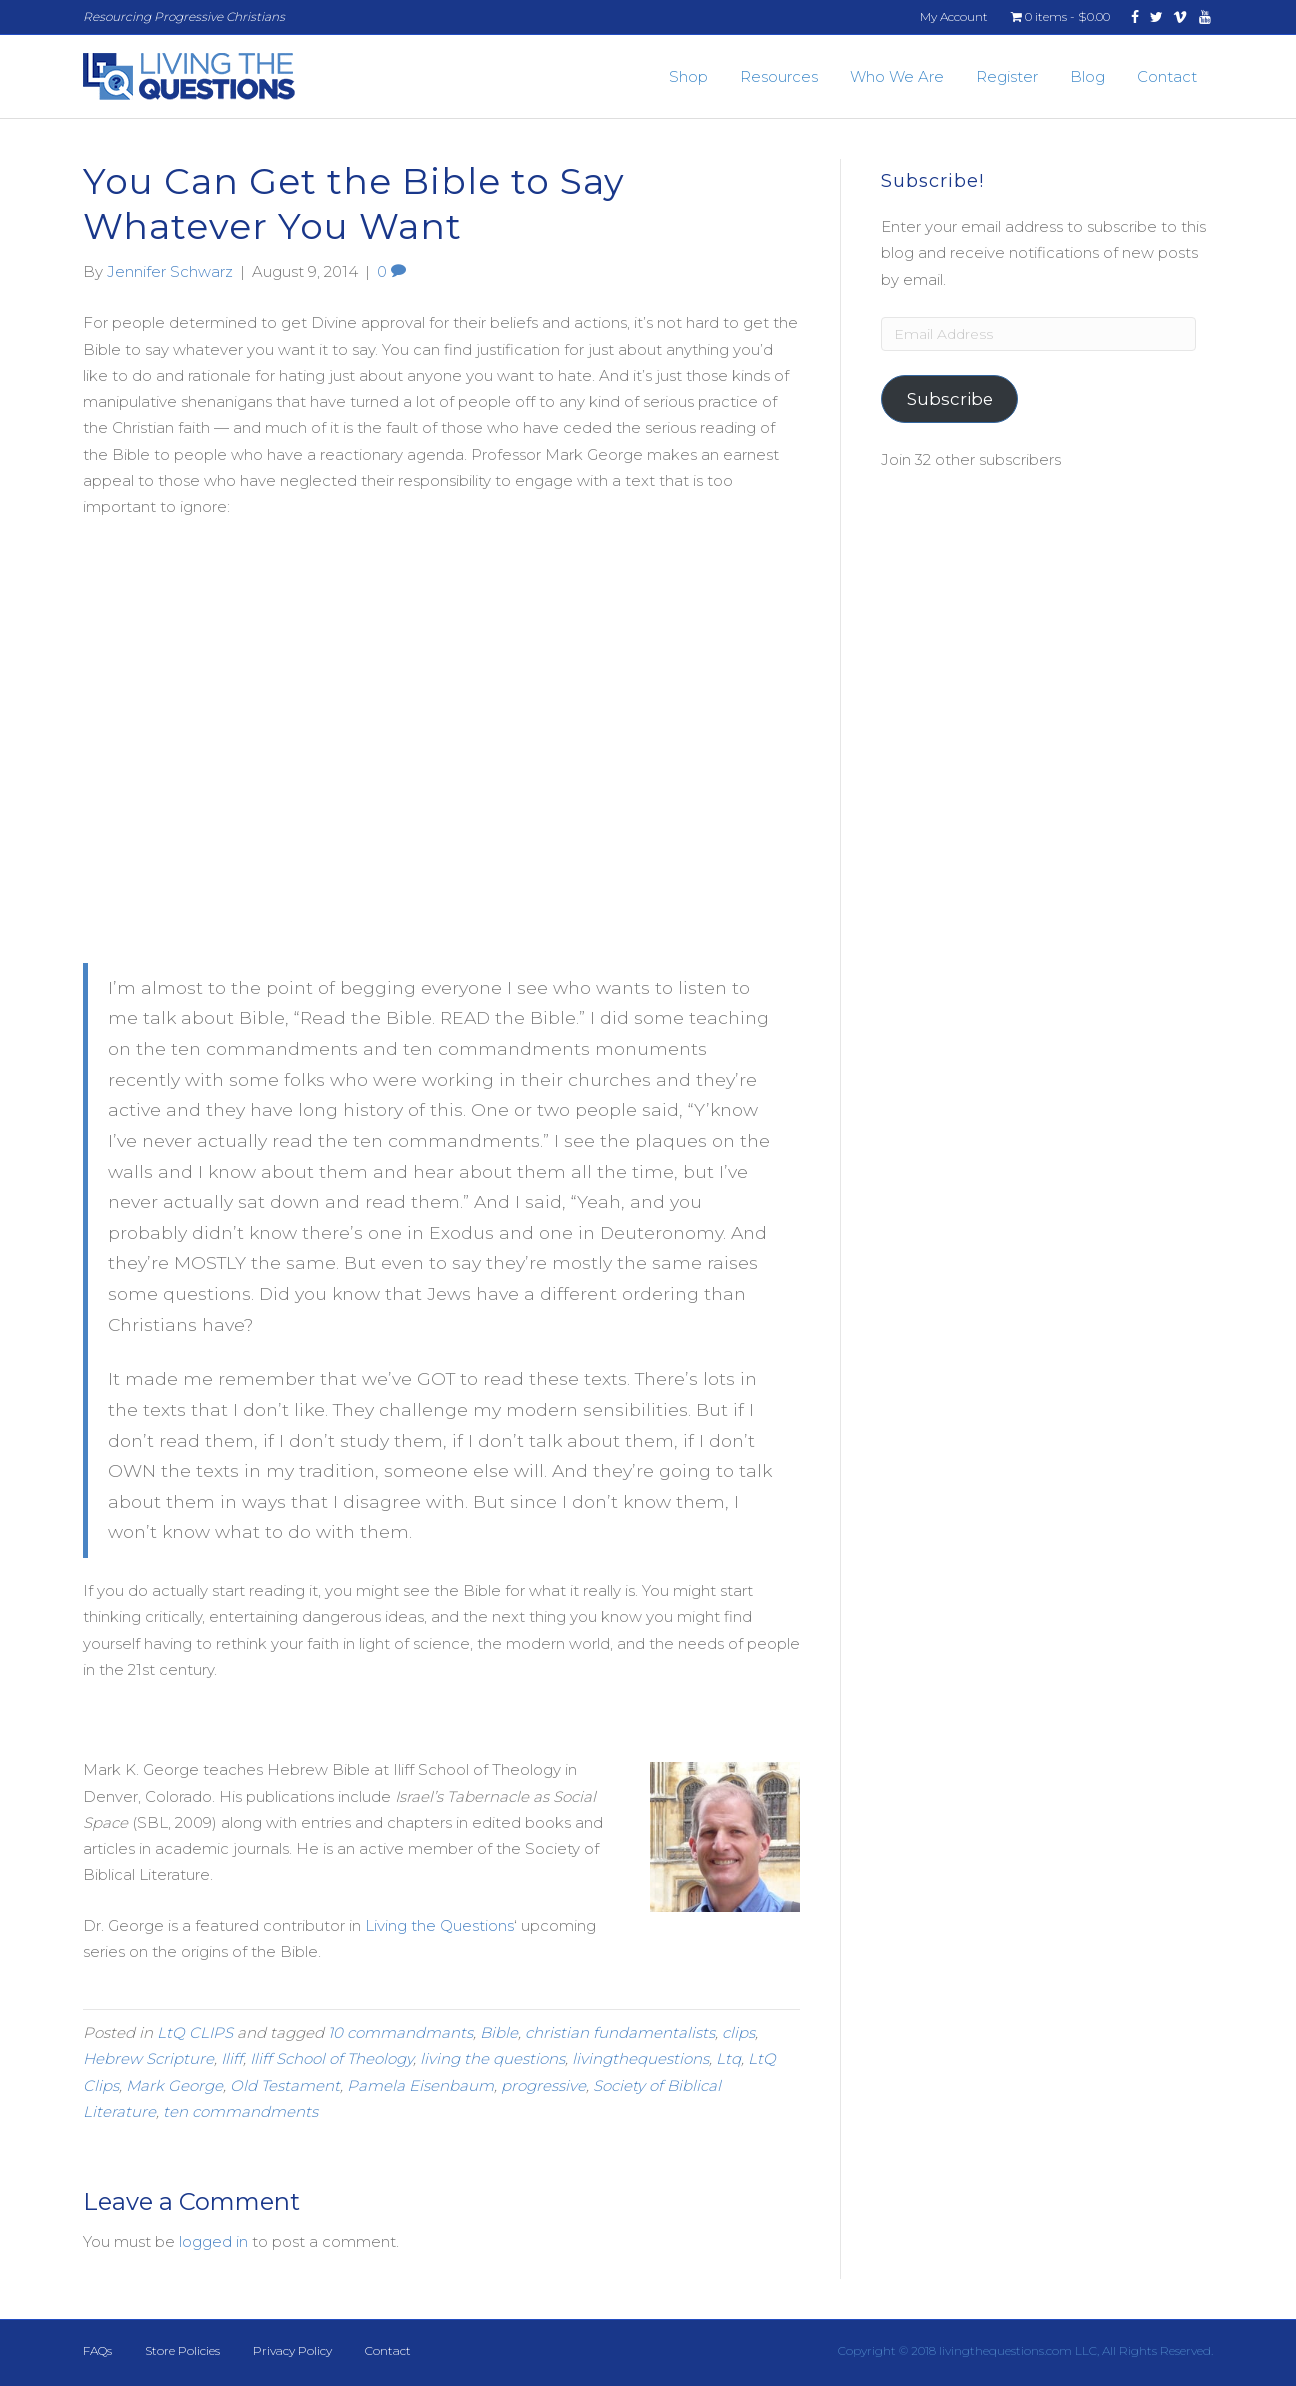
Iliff (232, 2058)
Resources (779, 76)
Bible (499, 2032)
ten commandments (240, 2111)
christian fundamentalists (620, 2032)
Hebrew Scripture (148, 2058)
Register (1007, 76)
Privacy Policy (292, 2350)
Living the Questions (439, 1925)
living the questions (492, 2058)
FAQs (97, 2350)
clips (738, 2032)
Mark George (174, 2085)
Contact (1167, 76)
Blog (1087, 76)
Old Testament (285, 2085)
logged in (213, 2241)
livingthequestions (640, 2058)
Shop (688, 76)
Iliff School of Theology (331, 2058)
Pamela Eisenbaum (420, 2085)
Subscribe (950, 399)
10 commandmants (400, 2032)
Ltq (728, 2058)
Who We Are (897, 76)
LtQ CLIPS (195, 2032)
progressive (543, 2085)
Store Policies (182, 2350)
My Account (954, 16)
